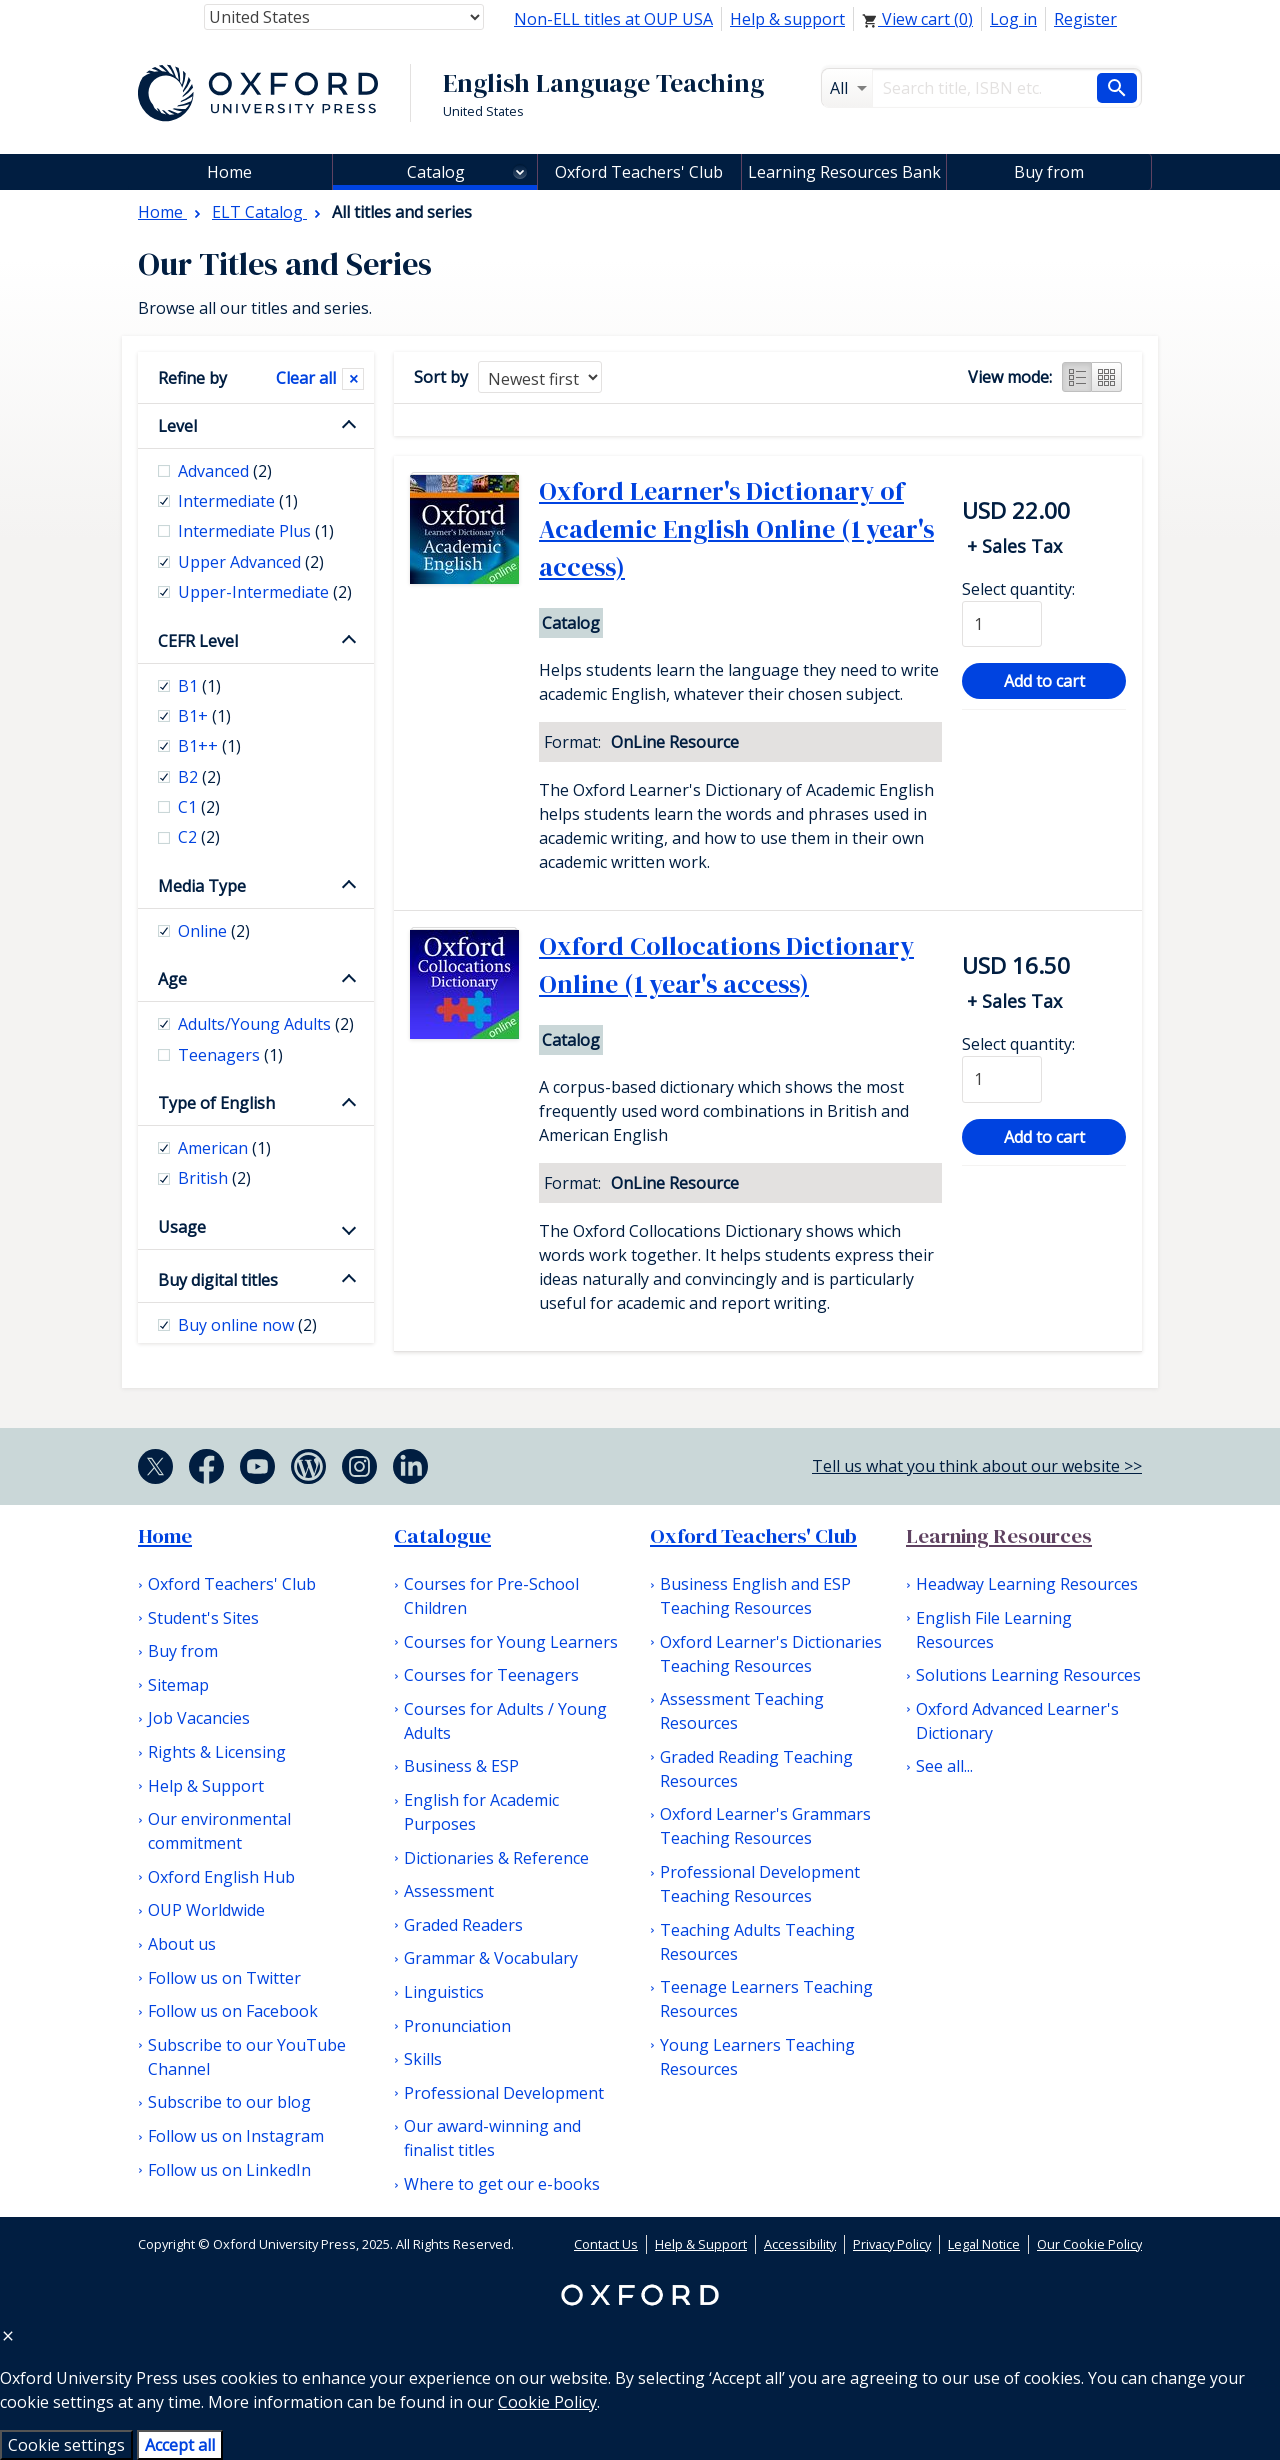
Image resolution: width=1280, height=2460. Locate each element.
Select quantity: (1018, 589)
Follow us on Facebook (233, 2011)
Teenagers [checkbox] (230, 1055)
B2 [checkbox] (199, 777)
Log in (1013, 19)
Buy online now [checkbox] (247, 1325)
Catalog (436, 172)
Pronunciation (457, 2026)
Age (172, 979)
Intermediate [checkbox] (238, 501)
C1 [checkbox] (199, 807)
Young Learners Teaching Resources (757, 2057)
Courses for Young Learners (511, 1642)
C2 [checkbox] (199, 837)
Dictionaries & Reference (496, 1858)
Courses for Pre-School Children (491, 1596)
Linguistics (444, 1992)
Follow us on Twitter (224, 1978)
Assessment (449, 1891)
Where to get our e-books (502, 2184)
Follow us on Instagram (236, 2136)
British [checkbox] (214, 1178)
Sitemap (178, 1685)
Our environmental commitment (219, 1831)
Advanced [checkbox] (225, 471)
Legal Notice (984, 2244)
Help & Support (206, 1786)
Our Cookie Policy (1089, 2244)
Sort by (441, 377)
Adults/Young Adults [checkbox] (266, 1024)
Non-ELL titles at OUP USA (613, 19)
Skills (423, 2059)
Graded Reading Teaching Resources (756, 1769)
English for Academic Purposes (481, 1812)
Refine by (192, 378)
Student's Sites (203, 1618)
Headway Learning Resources (1027, 1584)
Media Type (202, 886)
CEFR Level (198, 641)
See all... (944, 1766)
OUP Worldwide (206, 1910)
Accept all (180, 2445)
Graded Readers (463, 1925)
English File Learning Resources (994, 1630)
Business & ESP (461, 1766)
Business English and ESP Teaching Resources (755, 1596)
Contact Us (606, 2244)
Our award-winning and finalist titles (492, 2138)
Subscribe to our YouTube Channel (247, 2057)
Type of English (216, 1103)
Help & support (787, 19)
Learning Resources (999, 1536)
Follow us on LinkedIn (229, 2170)
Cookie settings (66, 2445)
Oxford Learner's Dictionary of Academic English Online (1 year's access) (736, 529)
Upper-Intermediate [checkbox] (265, 592)
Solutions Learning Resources (1028, 1675)
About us (182, 1944)
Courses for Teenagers (491, 1675)
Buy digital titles (218, 1280)
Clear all (306, 378)
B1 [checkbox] (199, 686)
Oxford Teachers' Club (639, 172)
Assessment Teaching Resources (742, 1711)
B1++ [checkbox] (209, 746)
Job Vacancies (199, 1718)
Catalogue (442, 1536)
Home (165, 1536)
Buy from (1049, 172)
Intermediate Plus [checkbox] (256, 531)
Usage (182, 1227)
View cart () (917, 19)
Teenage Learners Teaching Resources (766, 1999)
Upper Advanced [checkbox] (251, 562)
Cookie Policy (547, 2402)
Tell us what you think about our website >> (977, 1466)
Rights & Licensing (217, 1752)
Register (1085, 19)
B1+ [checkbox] (204, 716)
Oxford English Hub (221, 1877)
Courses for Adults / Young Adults (505, 1721)
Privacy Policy (892, 2244)
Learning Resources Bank (844, 172)
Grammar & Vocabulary (491, 1958)
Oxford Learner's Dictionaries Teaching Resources (771, 1654)
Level (177, 426)
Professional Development (504, 2093)
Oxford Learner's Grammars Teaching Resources (765, 1826)
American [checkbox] (224, 1148)
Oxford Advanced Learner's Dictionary (1017, 1721)
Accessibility (800, 2244)
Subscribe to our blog (229, 2102)
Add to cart (1044, 681)
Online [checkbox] (214, 931)
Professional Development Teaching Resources (760, 1884)
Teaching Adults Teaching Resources (757, 1942)
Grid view (1107, 377)
